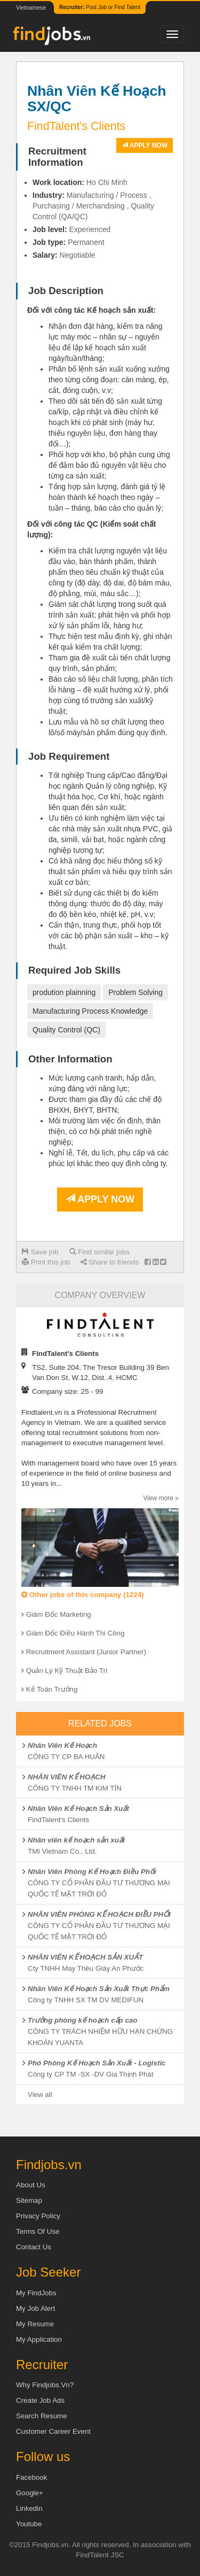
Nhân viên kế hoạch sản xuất (76, 1840)
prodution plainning (64, 992)
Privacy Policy (38, 2216)
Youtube (29, 2524)
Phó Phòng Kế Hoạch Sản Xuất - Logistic (97, 2063)
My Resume (35, 2324)
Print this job (46, 1262)
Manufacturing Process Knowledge (90, 1011)
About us (30, 2185)
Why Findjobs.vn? (45, 2385)
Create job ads (40, 2400)
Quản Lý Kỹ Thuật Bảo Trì (67, 1671)
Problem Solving (135, 992)
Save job (40, 1252)
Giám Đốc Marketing (58, 1614)
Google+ (29, 2493)
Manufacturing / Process (107, 195)
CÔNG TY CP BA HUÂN (66, 1757)
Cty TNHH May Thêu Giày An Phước (85, 1968)
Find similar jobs (99, 1252)
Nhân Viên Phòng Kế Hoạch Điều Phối (92, 1872)
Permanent (86, 242)
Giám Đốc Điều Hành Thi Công (75, 1633)
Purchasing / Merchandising (79, 206)
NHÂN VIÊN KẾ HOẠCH (67, 1777)
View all (40, 2095)
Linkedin (29, 2508)
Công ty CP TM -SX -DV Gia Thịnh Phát (91, 2074)
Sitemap (29, 2200)
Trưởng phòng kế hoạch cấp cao (82, 2020)
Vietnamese (31, 7)
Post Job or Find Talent (99, 7)
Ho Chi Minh (106, 182)
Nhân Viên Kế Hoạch (62, 1745)
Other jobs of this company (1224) (82, 1595)
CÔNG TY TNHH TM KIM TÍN (75, 1788)
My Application (39, 2339)
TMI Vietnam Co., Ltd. (62, 1851)
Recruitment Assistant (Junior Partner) (86, 1652)
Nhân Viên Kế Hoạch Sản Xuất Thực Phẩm (99, 1989)
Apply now (144, 145)
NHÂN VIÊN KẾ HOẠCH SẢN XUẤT (85, 1957)
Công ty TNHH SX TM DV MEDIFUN (85, 2000)
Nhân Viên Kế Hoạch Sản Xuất (78, 1808)
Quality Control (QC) (66, 1029)
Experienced (89, 229)
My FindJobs (36, 2293)
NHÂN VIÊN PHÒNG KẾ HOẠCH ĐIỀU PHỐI (99, 1914)
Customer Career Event (53, 2431)
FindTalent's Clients (58, 1820)
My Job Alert (35, 2308)
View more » (161, 1498)
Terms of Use (37, 2231)
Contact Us (33, 2247)
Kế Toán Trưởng (52, 1689)
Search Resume (41, 2416)
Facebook (31, 2477)
